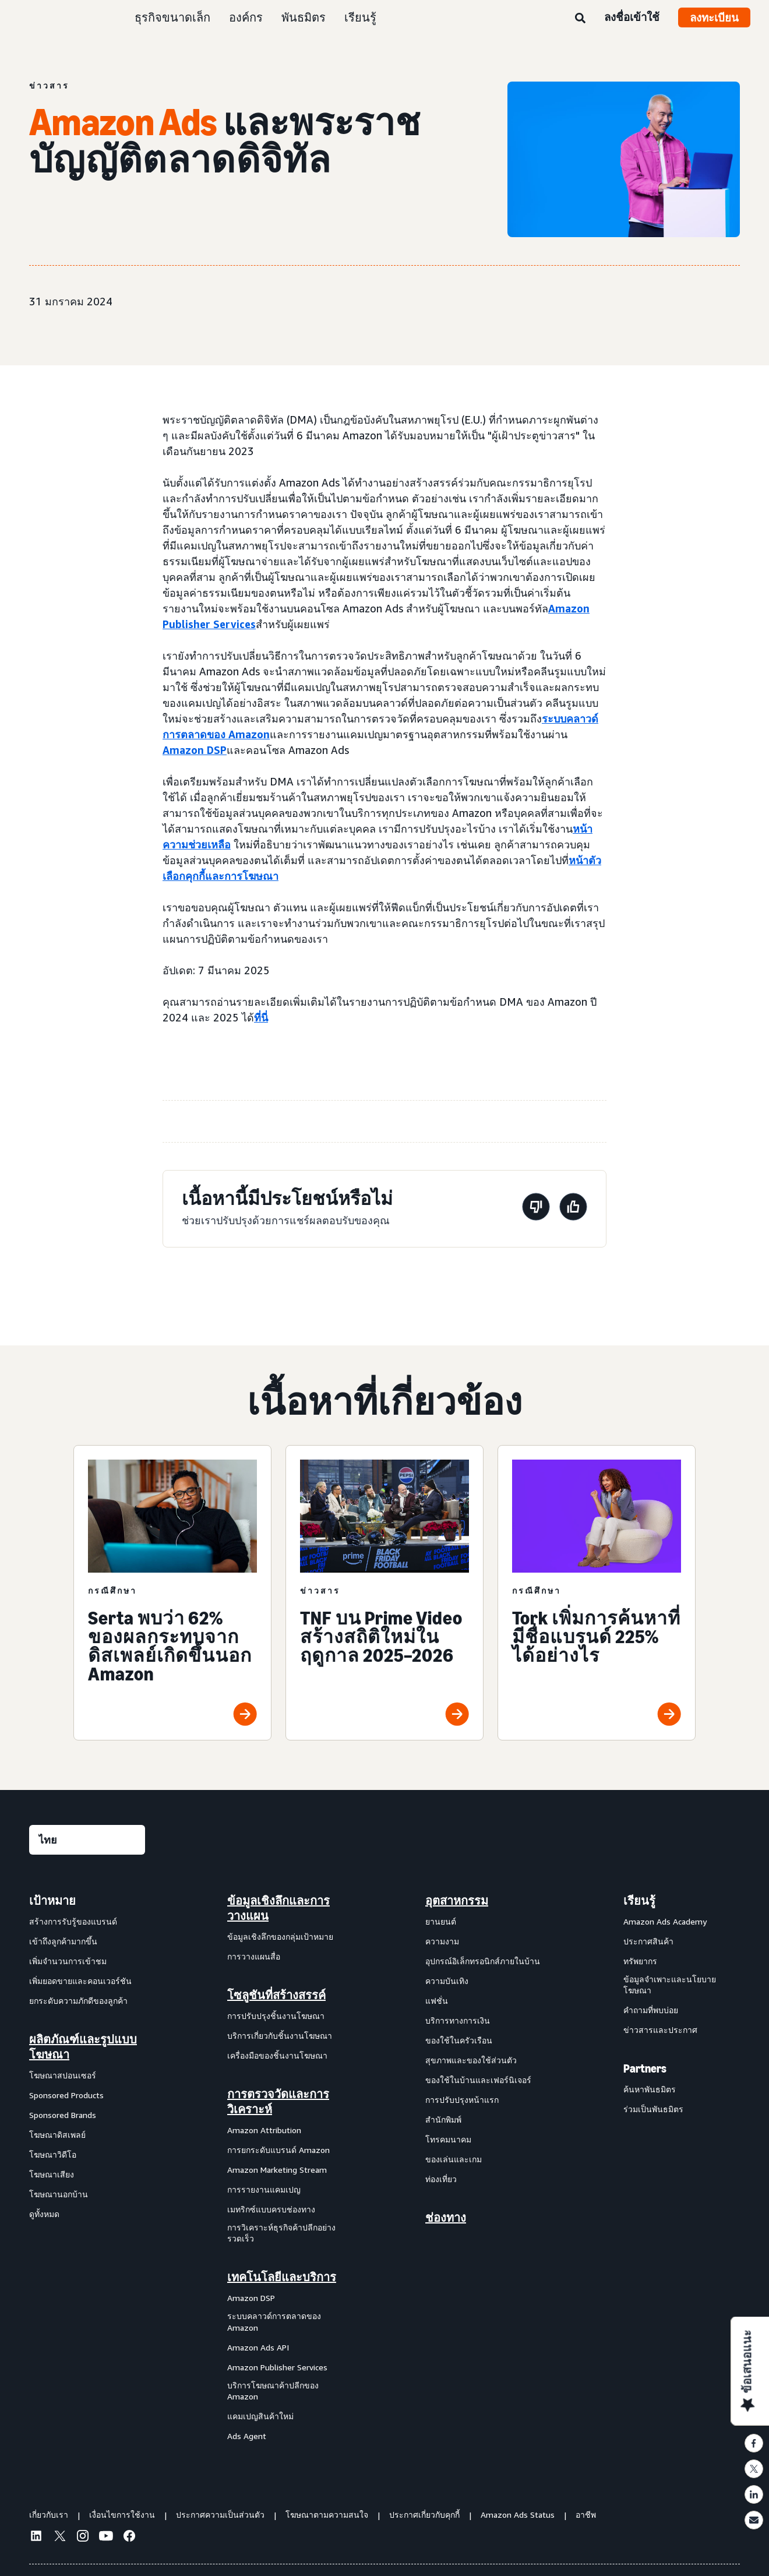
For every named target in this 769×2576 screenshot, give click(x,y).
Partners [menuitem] (644, 2068)
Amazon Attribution (264, 2130)
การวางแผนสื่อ (253, 1956)
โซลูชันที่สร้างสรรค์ (276, 1995)
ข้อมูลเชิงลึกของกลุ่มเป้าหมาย (280, 1936)
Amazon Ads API (258, 2347)
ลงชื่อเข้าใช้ (631, 16)
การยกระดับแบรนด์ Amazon (278, 2150)
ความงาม (442, 1941)
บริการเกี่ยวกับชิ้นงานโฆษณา (279, 2036)
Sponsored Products (66, 2095)
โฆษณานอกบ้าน (58, 2194)
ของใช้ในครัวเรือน (458, 2040)
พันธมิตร (303, 17)
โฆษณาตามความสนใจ (326, 2514)
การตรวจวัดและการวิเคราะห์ (278, 2101)
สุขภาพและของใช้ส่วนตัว (471, 2060)
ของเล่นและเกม (453, 2159)
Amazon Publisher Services (277, 2367)
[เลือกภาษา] (87, 1840)
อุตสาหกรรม (456, 1901)
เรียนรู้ (360, 17)
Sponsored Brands (62, 2115)
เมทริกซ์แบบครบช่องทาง (271, 2209)
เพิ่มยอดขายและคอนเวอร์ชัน (80, 1981)
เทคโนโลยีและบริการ (281, 2277)
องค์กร (246, 17)
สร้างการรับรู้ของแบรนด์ (73, 1921)
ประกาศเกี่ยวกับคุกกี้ (424, 2514)
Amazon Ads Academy (665, 1921)
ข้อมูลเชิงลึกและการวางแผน (278, 1908)
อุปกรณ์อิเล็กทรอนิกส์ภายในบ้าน (482, 1961)
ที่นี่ (261, 1017)
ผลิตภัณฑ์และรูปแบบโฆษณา (83, 2046)
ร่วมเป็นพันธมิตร (653, 2109)
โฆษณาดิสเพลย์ (57, 2135)
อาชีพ (586, 2514)
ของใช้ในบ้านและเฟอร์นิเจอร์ (478, 2080)
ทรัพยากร (640, 1961)
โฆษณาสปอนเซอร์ (62, 2075)
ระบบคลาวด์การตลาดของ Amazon (274, 2321)
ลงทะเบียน (714, 17)
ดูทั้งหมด (44, 2214)
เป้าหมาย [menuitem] (52, 1901)
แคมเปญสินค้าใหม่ (260, 2416)
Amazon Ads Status (518, 2514)
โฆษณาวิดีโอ (52, 2154)
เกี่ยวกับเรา (48, 2514)
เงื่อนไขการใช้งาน (122, 2514)
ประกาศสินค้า (648, 1941)
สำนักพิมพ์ (443, 2119)
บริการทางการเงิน (457, 2020)
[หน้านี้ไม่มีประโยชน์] (536, 1209)
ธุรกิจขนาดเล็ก (172, 17)
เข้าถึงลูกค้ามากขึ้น (63, 1941)
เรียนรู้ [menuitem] (639, 1901)
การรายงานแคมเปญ (264, 2189)
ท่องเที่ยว (441, 2179)
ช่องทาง (445, 2218)
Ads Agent (246, 2436)
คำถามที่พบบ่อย (650, 2010)
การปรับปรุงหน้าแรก (462, 2100)
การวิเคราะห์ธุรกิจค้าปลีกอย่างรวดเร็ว (281, 2233)
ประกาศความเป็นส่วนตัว (220, 2514)
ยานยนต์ (440, 1921)
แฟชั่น (436, 2001)
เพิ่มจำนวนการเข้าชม (68, 1961)
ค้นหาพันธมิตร (649, 2089)
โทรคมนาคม (448, 2139)
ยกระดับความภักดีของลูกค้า (78, 2001)
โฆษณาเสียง (51, 2174)
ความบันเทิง (446, 1981)
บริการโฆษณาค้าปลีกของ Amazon (273, 2391)
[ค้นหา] (580, 18)
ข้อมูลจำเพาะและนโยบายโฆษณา (669, 1985)
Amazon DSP (251, 2298)
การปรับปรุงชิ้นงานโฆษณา (275, 2016)
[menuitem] (87, 2168)
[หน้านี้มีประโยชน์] (573, 1209)
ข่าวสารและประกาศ (660, 2030)
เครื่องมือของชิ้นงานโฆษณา (277, 2055)
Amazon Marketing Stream (277, 2170)
